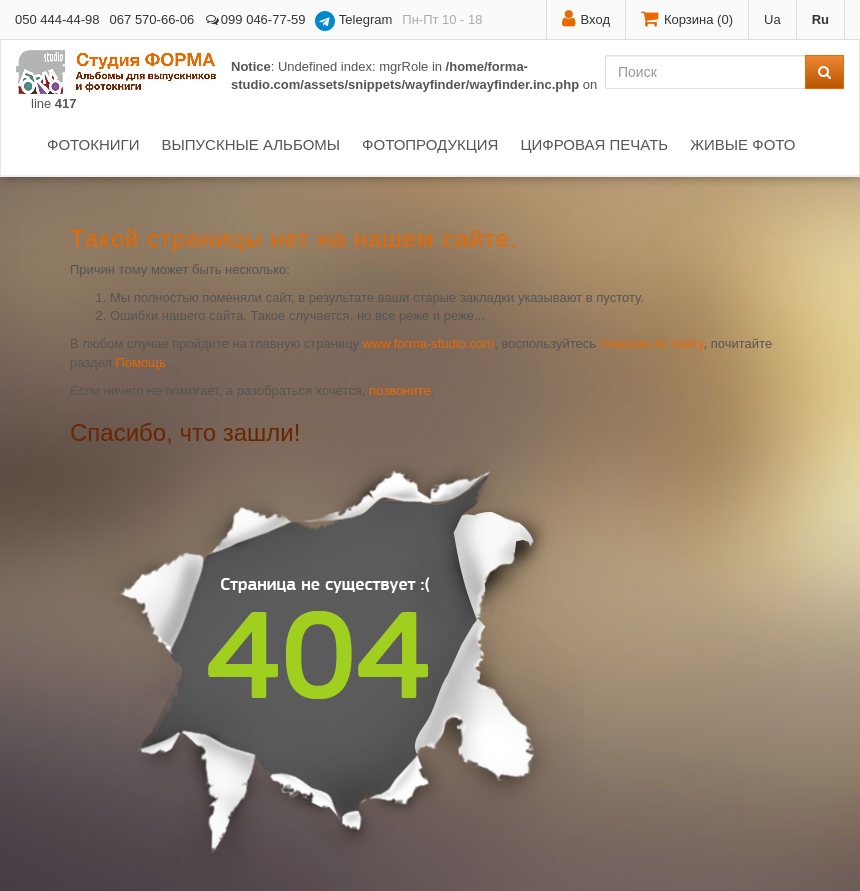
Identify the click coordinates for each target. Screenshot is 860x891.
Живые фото (742, 144)
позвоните (400, 390)
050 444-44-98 (57, 19)
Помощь (141, 362)
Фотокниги (93, 144)
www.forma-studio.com (428, 343)
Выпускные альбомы (250, 144)
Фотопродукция (430, 144)
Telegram (353, 21)
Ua (772, 19)
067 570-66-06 (152, 19)
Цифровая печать (594, 144)
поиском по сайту (652, 343)
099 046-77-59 (254, 19)
